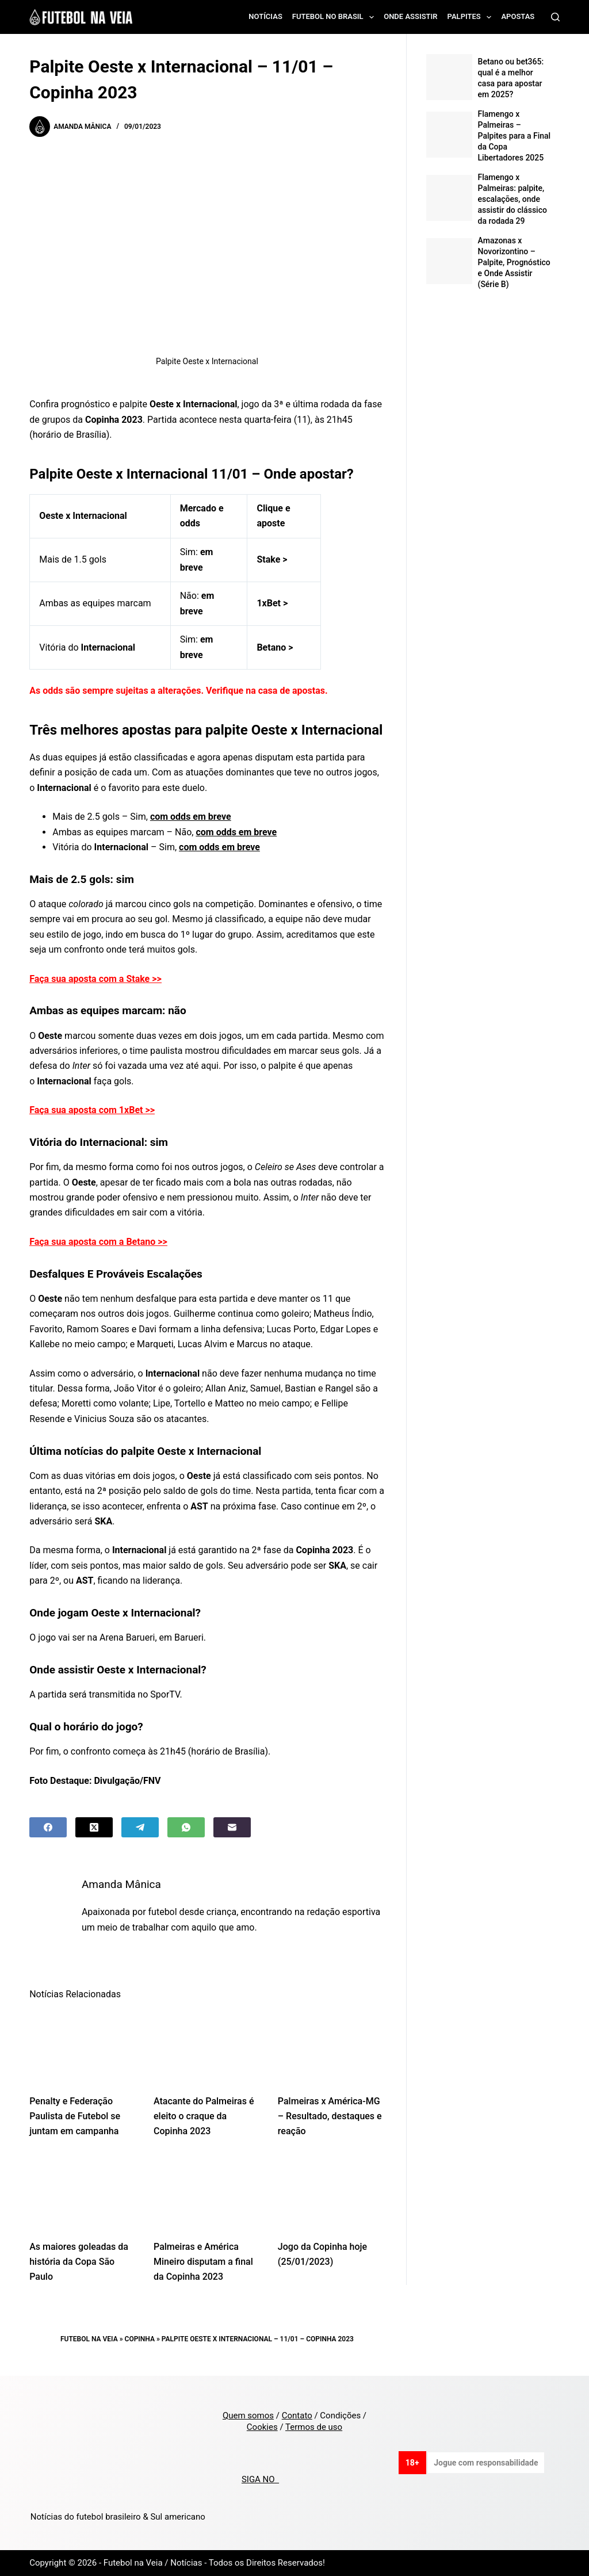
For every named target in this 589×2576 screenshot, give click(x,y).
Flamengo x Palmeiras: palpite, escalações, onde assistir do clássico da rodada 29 (512, 199)
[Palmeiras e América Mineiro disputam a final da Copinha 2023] (207, 2192)
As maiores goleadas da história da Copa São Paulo (78, 2262)
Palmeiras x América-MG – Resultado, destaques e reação (330, 2116)
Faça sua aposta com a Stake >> (95, 978)
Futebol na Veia (89, 2339)
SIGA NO (260, 2479)
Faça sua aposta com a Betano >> (98, 1241)
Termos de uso (313, 2427)
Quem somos (248, 2415)
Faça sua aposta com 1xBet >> (92, 1109)
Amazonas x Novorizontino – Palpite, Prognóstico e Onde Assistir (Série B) (514, 262)
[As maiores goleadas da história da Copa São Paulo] (82, 2192)
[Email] (232, 1827)
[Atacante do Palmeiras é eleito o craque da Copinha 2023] (207, 2046)
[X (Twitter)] (94, 1827)
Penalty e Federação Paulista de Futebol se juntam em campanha (74, 2116)
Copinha (140, 2339)
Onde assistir (410, 16)
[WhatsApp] (186, 1827)
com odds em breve (190, 816)
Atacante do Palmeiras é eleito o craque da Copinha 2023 (204, 2116)
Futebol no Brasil (335, 17)
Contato (297, 2415)
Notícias (265, 16)
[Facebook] (48, 1827)
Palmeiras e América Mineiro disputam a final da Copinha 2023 (203, 2262)
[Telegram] (140, 1827)
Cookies (262, 2427)
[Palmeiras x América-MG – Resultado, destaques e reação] (331, 2046)
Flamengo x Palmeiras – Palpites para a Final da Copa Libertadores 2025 (514, 135)
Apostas (517, 16)
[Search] (555, 17)
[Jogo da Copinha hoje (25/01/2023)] (331, 2192)
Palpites (472, 17)
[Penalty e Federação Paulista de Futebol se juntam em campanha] (82, 2046)
